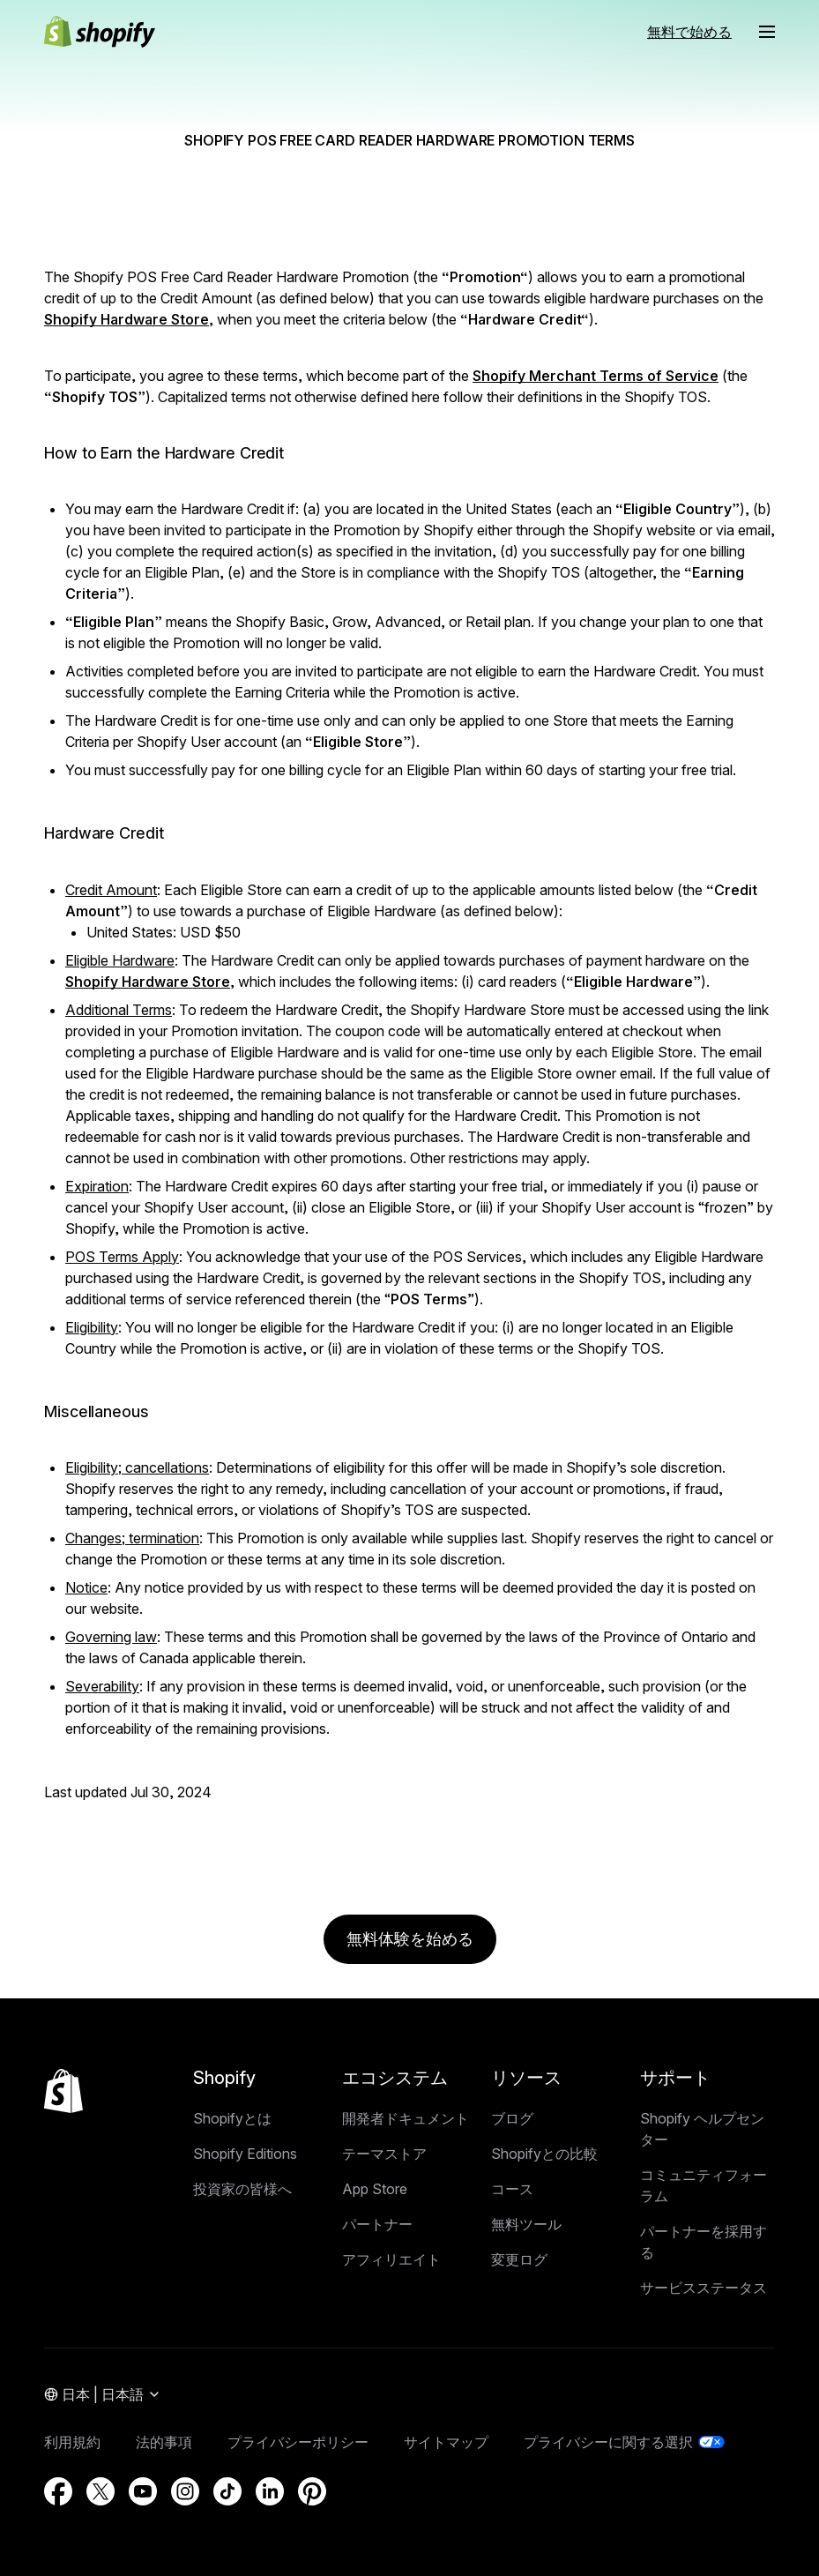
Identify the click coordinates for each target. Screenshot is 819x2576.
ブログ (512, 2118)
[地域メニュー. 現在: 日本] (102, 2395)
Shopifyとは (232, 2118)
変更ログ (519, 2259)
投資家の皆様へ (242, 2189)
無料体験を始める (409, 1939)
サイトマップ (446, 2442)
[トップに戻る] (63, 2091)
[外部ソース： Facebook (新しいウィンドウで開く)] (58, 2491)
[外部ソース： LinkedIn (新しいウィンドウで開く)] (270, 2491)
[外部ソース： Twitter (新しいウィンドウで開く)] (100, 2491)
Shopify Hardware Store (126, 319)
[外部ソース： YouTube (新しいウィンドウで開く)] (143, 2491)
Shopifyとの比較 (544, 2153)
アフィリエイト (391, 2259)
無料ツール (526, 2224)
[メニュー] (767, 32)
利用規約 (72, 2442)
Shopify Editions (245, 2153)
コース (512, 2189)
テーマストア (384, 2153)
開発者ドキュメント (405, 2118)
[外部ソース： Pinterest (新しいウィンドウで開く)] (312, 2491)
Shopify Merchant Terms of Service (595, 376)
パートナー (377, 2224)
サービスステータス (703, 2287)
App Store (374, 2189)
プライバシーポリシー (298, 2442)
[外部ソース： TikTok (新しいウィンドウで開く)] (227, 2491)
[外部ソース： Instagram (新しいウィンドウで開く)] (185, 2491)
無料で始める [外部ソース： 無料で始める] (689, 32)
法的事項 (164, 2442)
